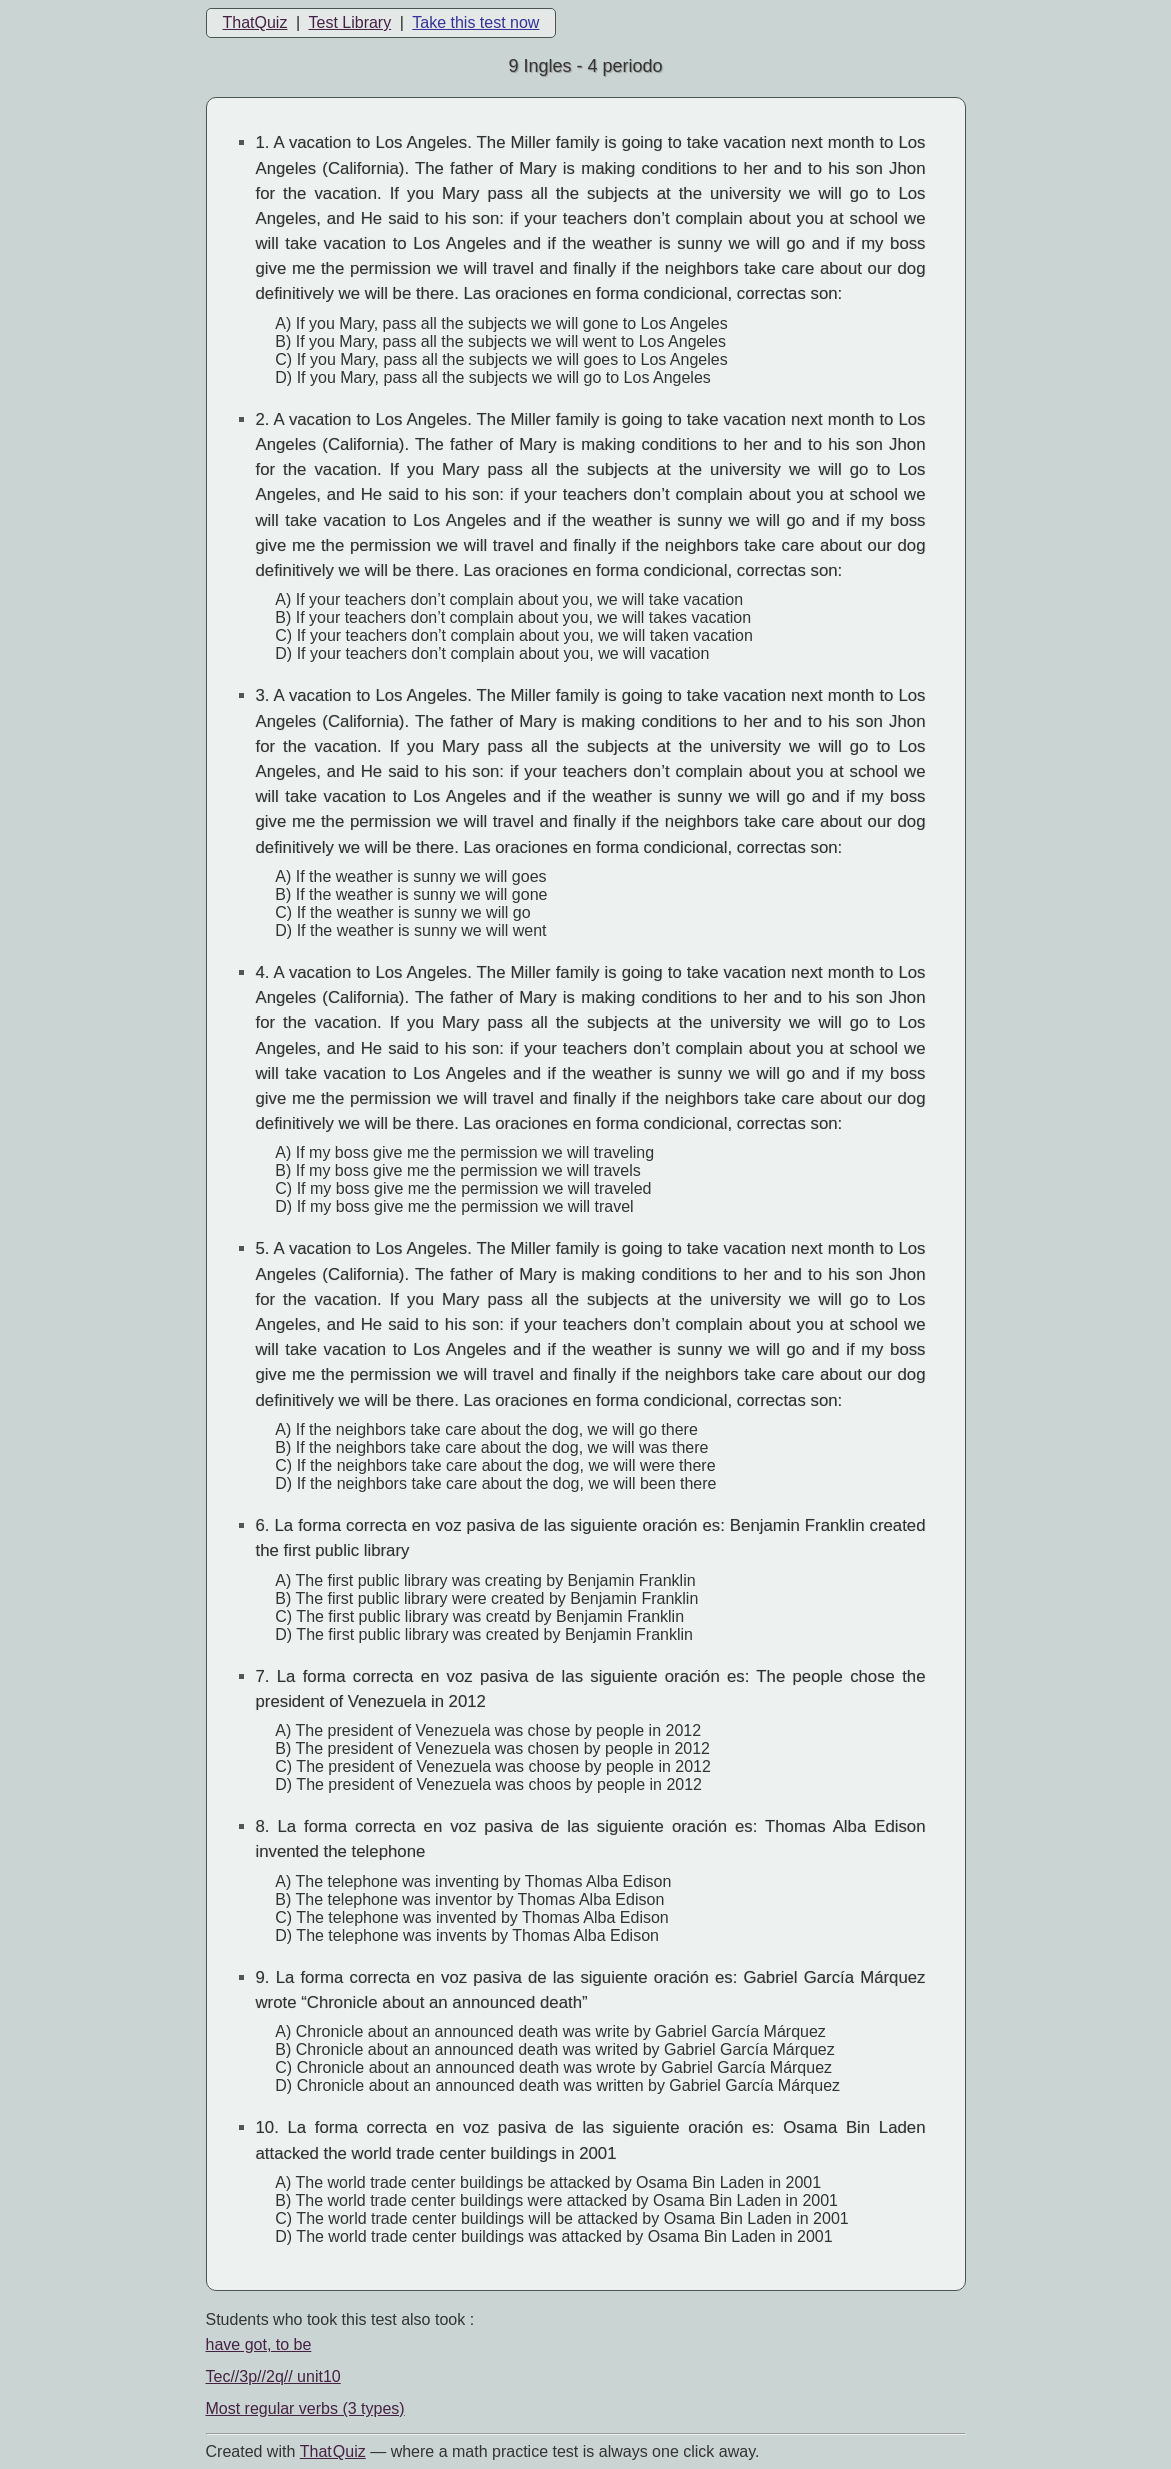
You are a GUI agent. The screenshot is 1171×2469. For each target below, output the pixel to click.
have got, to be (259, 2344)
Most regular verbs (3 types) (305, 2408)
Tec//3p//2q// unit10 (273, 2376)
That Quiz (333, 2451)
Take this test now (475, 22)
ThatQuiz (255, 22)
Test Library (349, 22)
